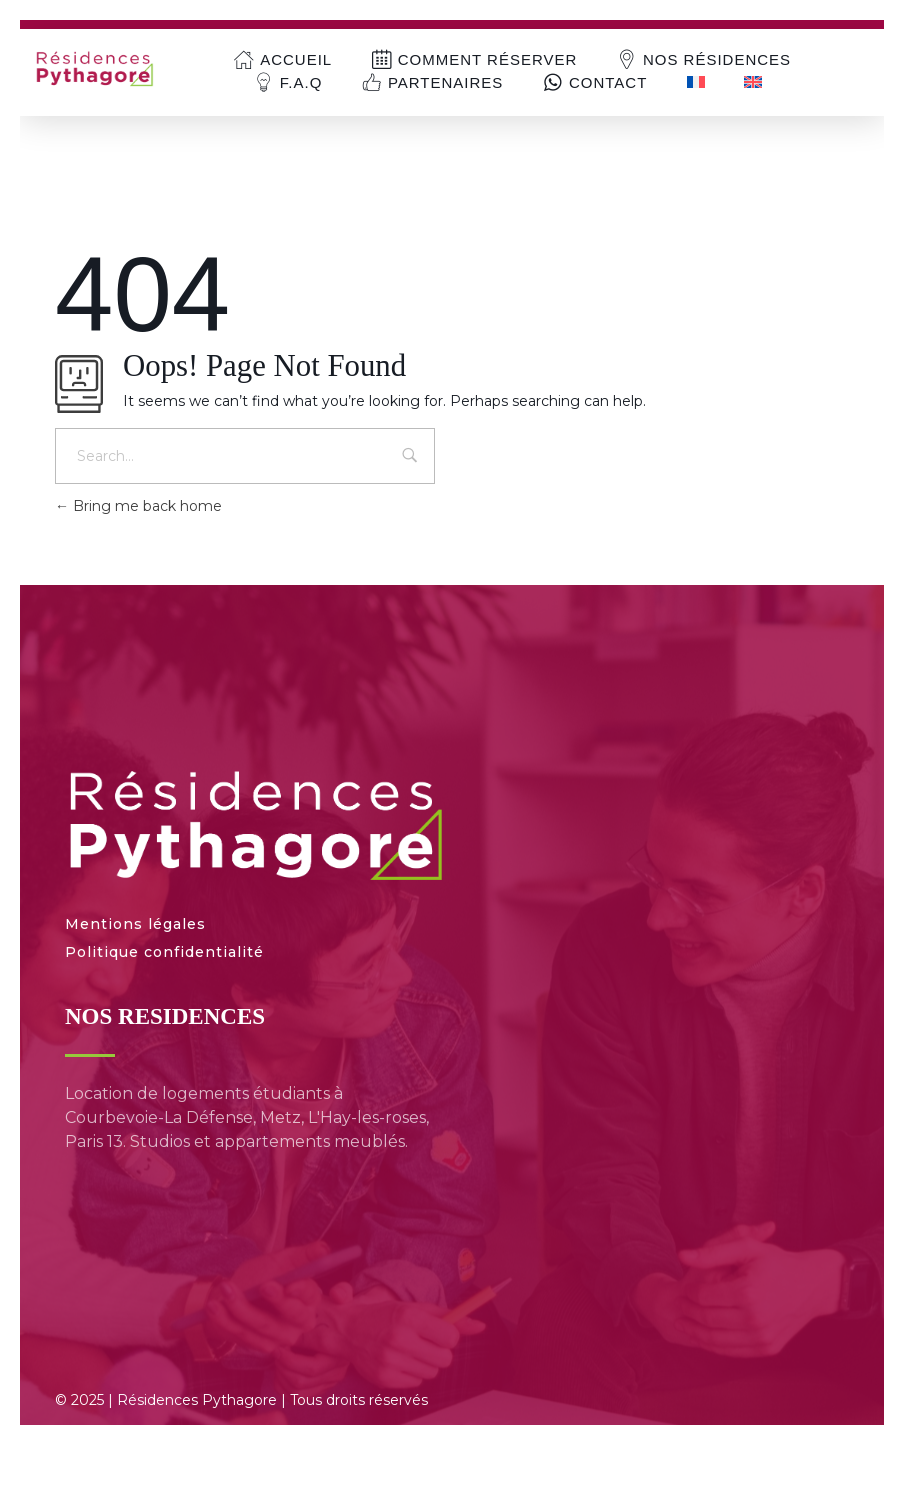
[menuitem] (695, 82)
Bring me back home (138, 506)
